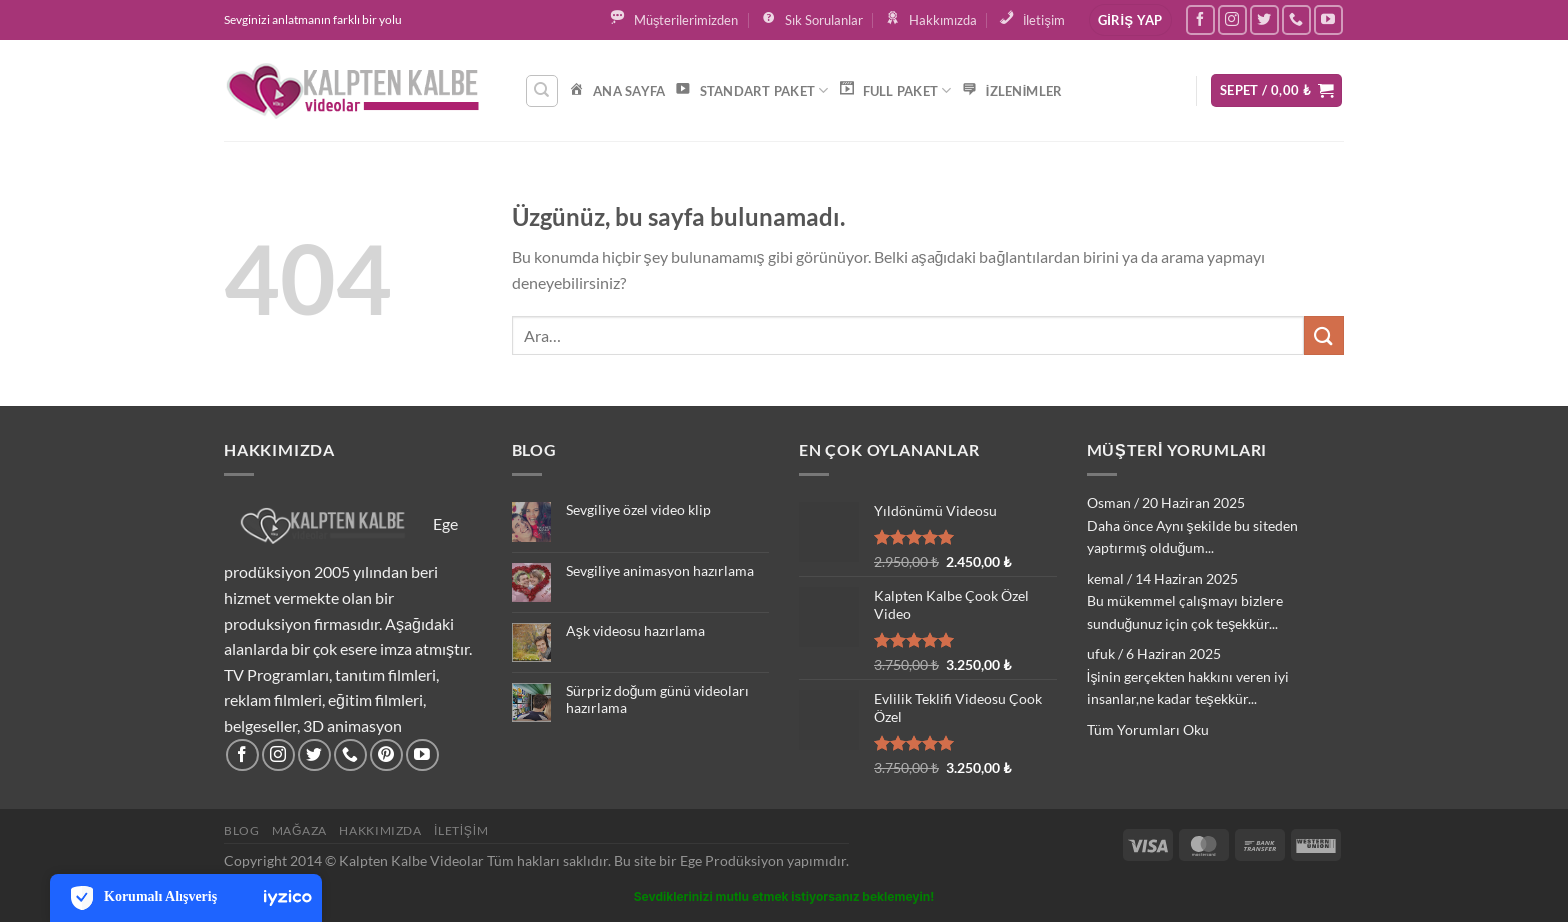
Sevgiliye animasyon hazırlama (660, 571)
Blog (241, 830)
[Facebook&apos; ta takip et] (1200, 19)
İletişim (461, 830)
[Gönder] (1324, 335)
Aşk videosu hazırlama (635, 631)
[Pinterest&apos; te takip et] (386, 755)
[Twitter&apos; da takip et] (1264, 19)
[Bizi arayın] (1296, 19)
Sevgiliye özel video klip (638, 510)
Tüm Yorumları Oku (1148, 729)
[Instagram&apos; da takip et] (1232, 19)
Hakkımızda (380, 830)
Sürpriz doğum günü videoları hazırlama (658, 699)
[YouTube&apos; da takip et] (1328, 19)
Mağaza (299, 830)
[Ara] (542, 91)
